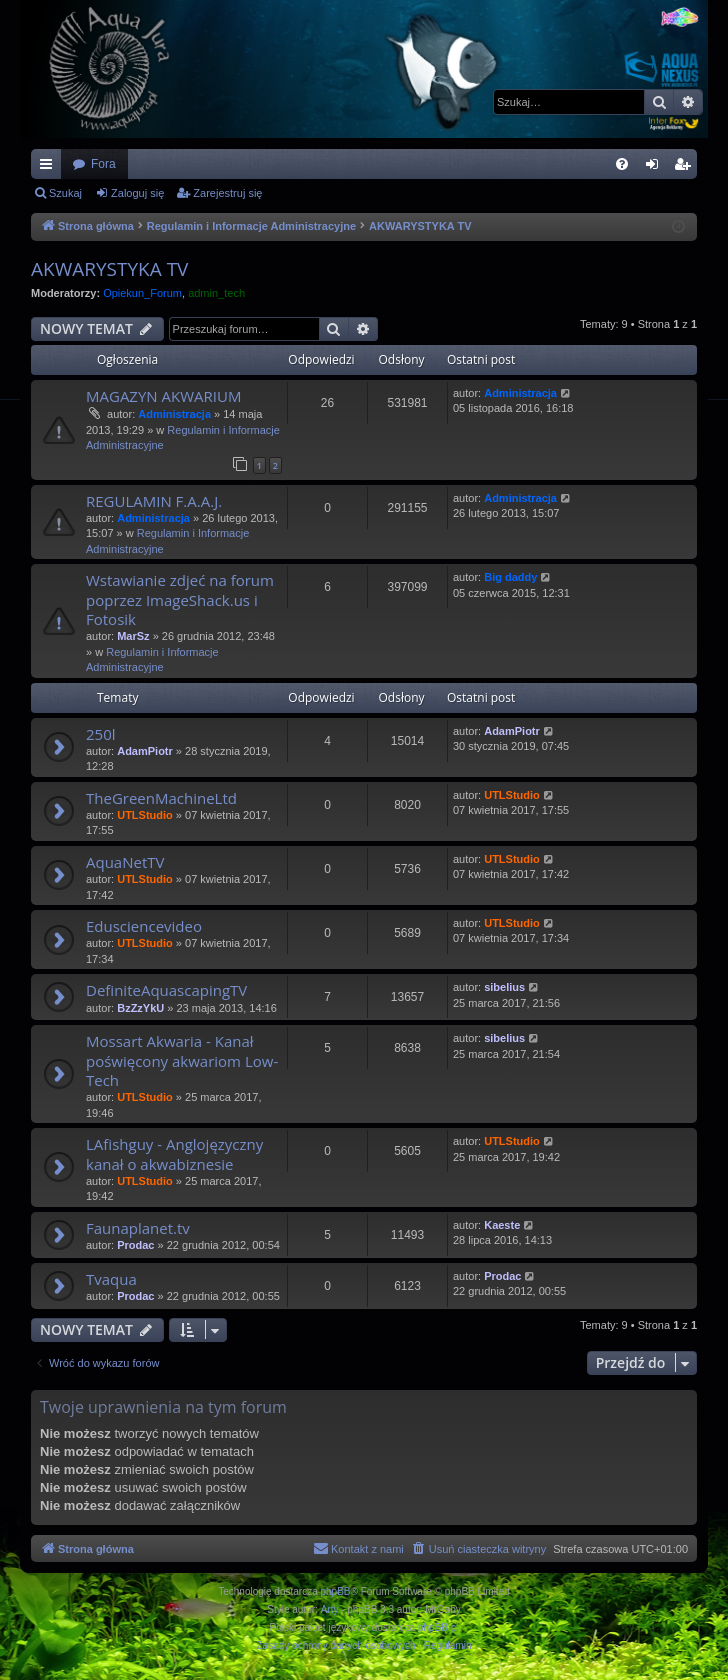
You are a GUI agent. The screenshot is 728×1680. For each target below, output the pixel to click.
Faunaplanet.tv (138, 1228)
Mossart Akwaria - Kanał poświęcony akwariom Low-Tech (182, 1060)
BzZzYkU (140, 1008)
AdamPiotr (145, 751)
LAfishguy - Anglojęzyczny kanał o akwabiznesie (174, 1153)
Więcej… (50, 168)
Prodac (135, 1245)
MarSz (133, 636)
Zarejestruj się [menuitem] (686, 168)
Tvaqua (111, 1279)
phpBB (336, 1591)
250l (101, 734)
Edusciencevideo (144, 926)
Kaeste (502, 1225)
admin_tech (216, 293)
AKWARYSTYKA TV (109, 269)
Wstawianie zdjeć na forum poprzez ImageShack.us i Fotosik (180, 599)
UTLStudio (145, 815)
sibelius (504, 987)
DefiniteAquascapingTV (166, 990)
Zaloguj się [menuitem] (656, 168)
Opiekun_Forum (142, 293)
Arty (330, 1609)
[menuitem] (622, 164)
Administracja (174, 414)
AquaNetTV (125, 862)
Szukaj (65, 193)
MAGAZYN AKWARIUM (163, 396)
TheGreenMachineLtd (161, 798)
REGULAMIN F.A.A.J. (154, 501)
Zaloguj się (137, 193)
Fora (103, 164)
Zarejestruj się (227, 193)
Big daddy (510, 577)
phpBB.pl (438, 1627)
